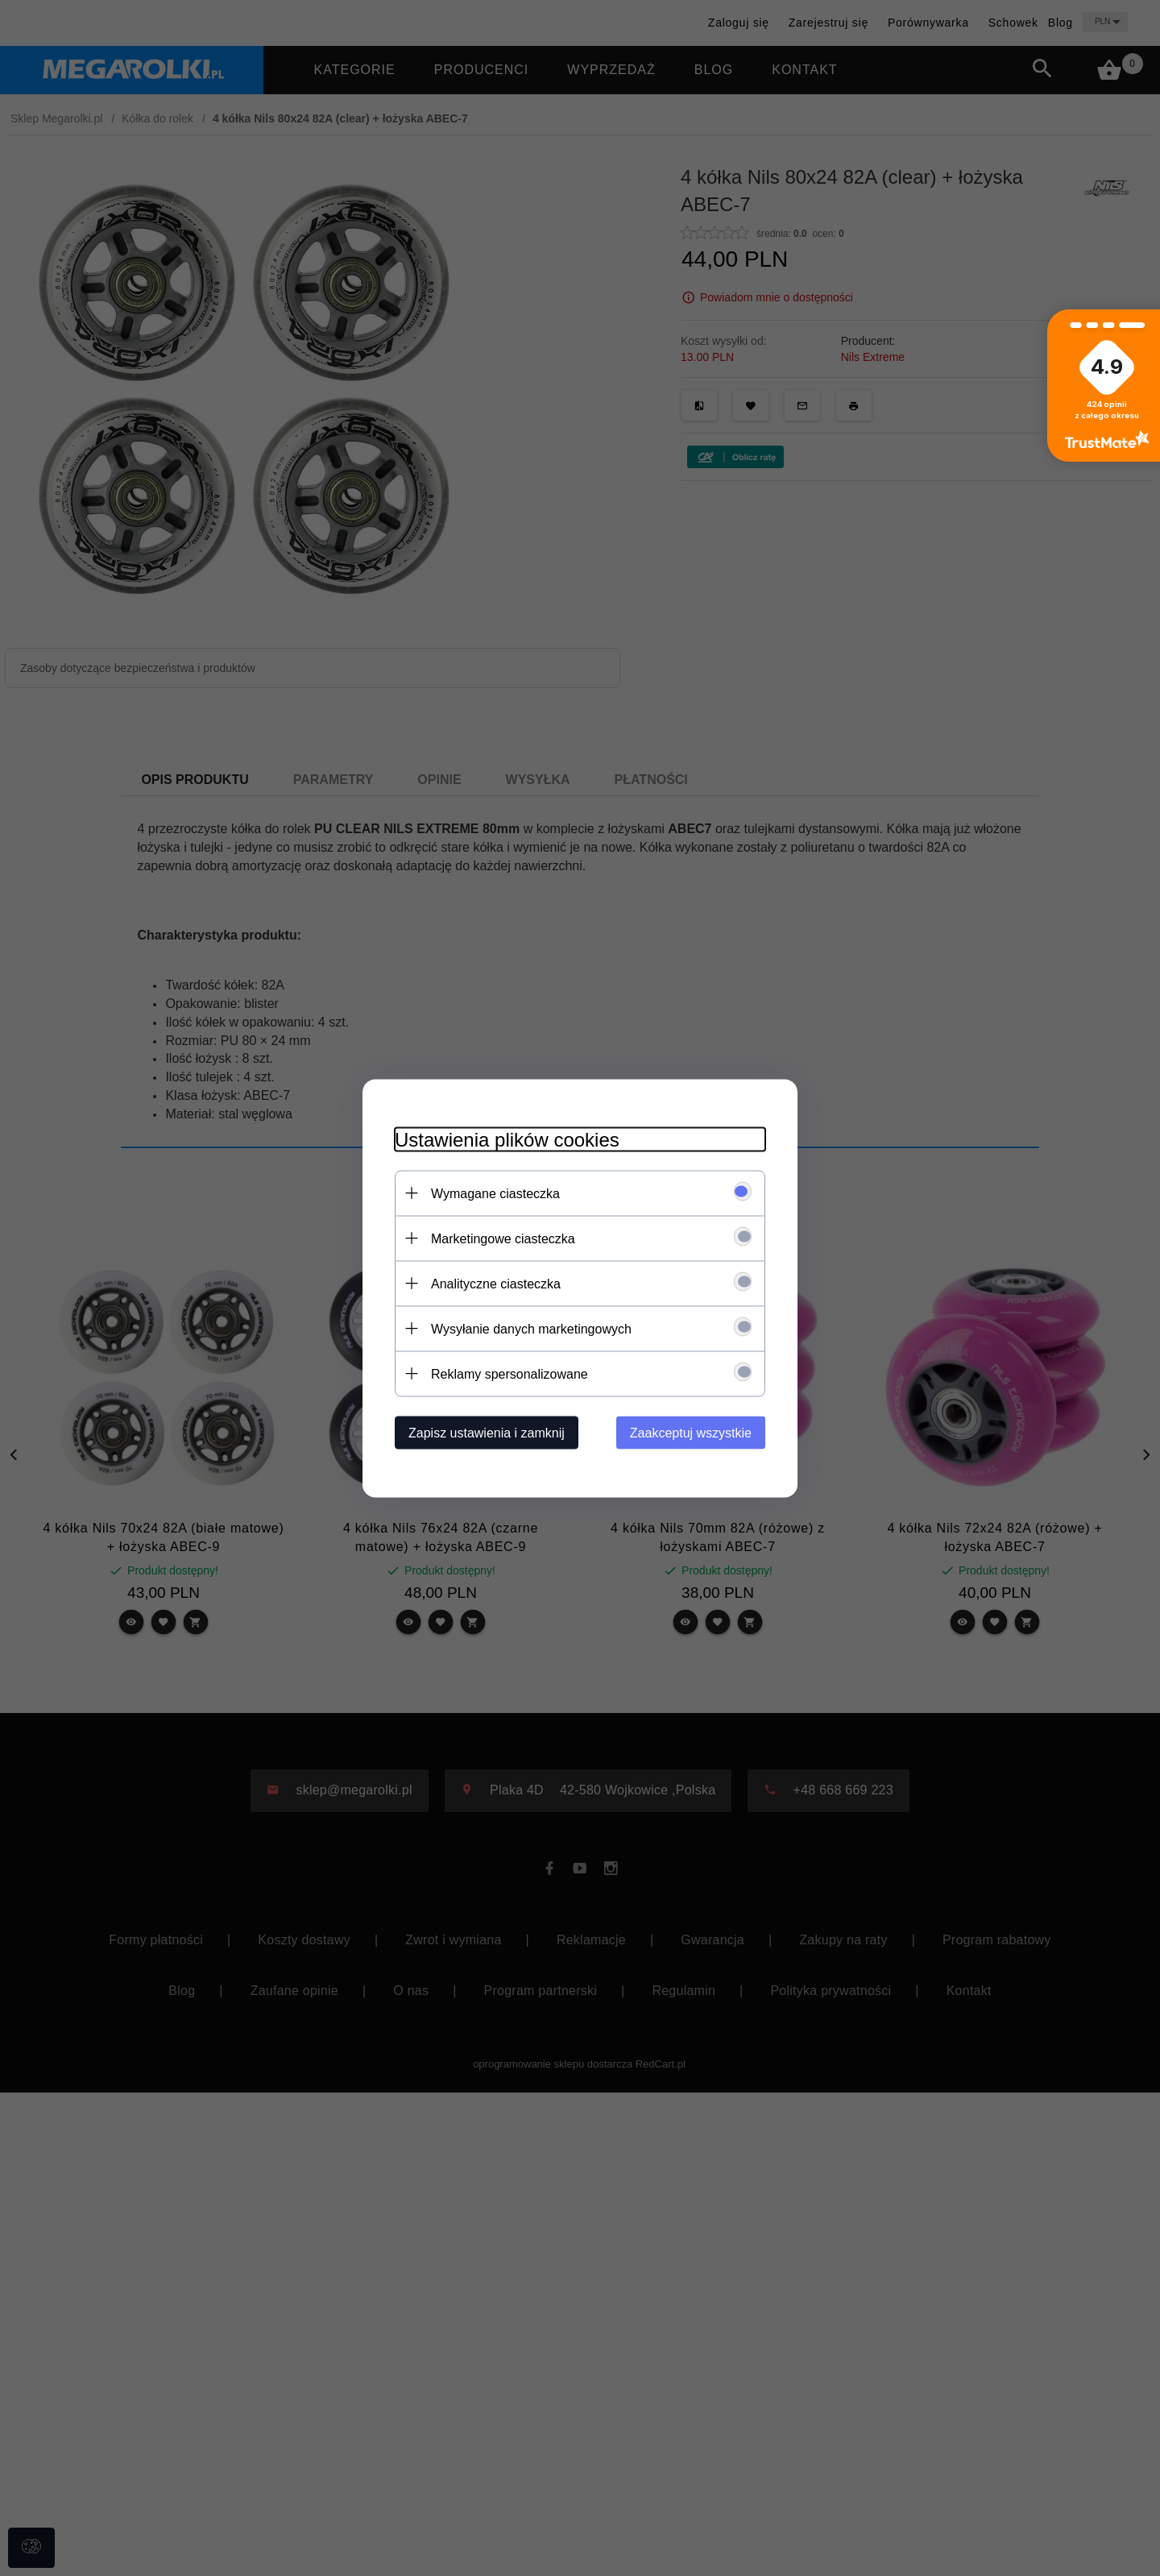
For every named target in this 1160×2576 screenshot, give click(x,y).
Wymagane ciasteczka (495, 1193)
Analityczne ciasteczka (496, 1283)
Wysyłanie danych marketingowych (531, 1328)
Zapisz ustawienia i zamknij (486, 1432)
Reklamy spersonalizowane (509, 1373)
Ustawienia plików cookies (507, 1139)
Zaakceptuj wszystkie (691, 1432)
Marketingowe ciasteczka (503, 1238)
